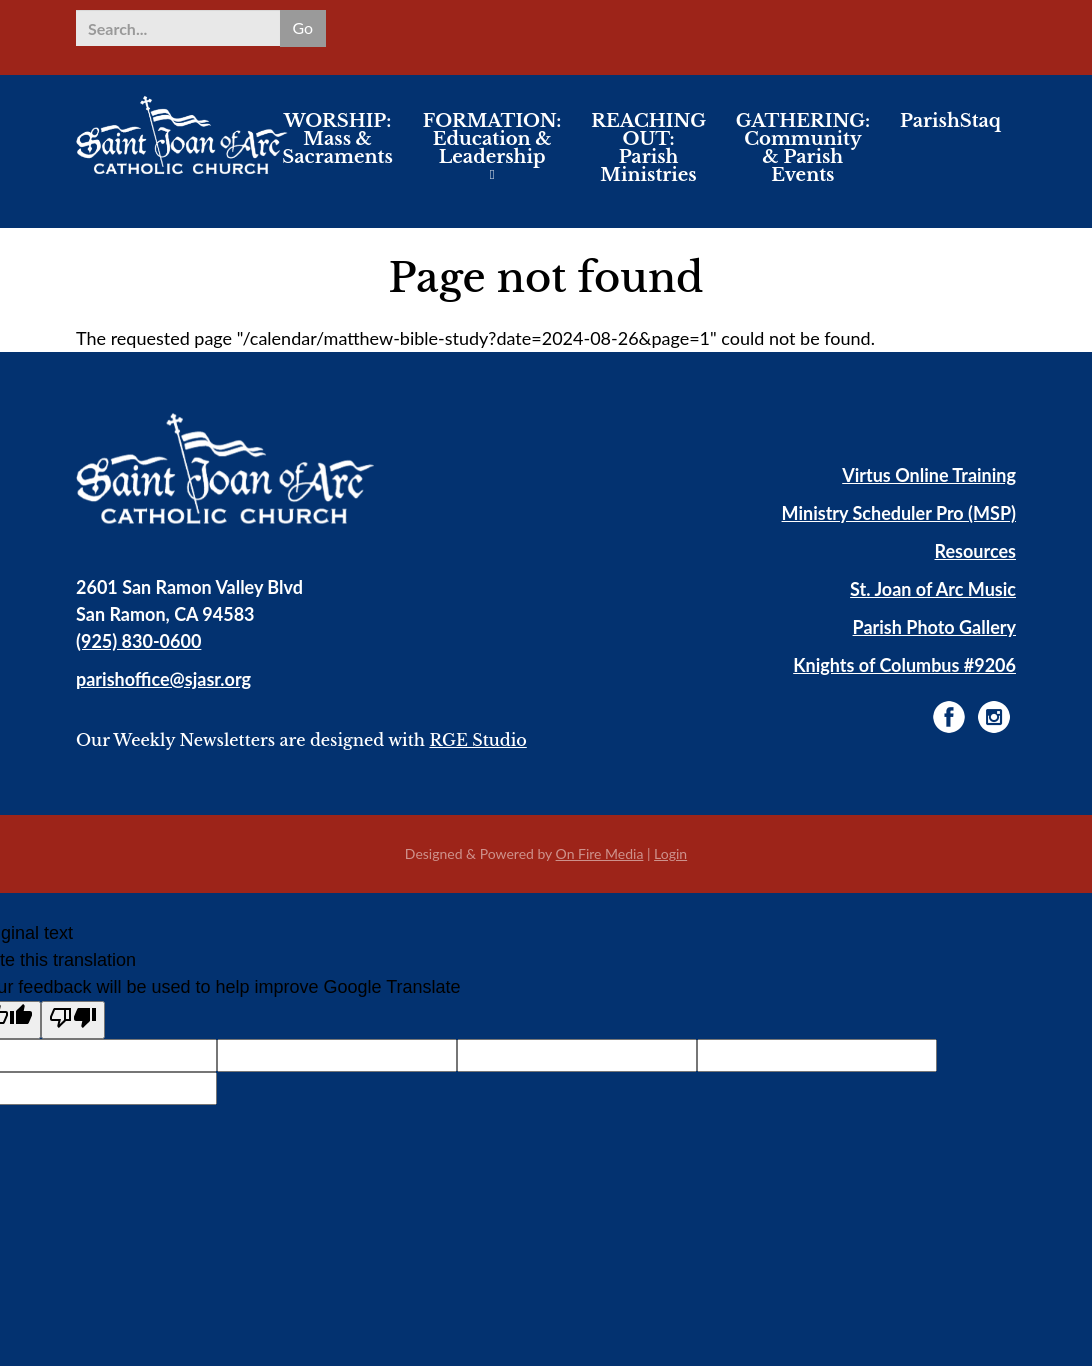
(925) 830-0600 (138, 641)
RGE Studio (477, 740)
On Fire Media (600, 853)
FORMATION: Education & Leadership (492, 150)
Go (302, 27)
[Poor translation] (73, 1020)
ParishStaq (950, 132)
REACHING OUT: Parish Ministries (648, 159)
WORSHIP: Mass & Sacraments (337, 150)
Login (670, 853)
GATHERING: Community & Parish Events (803, 159)
